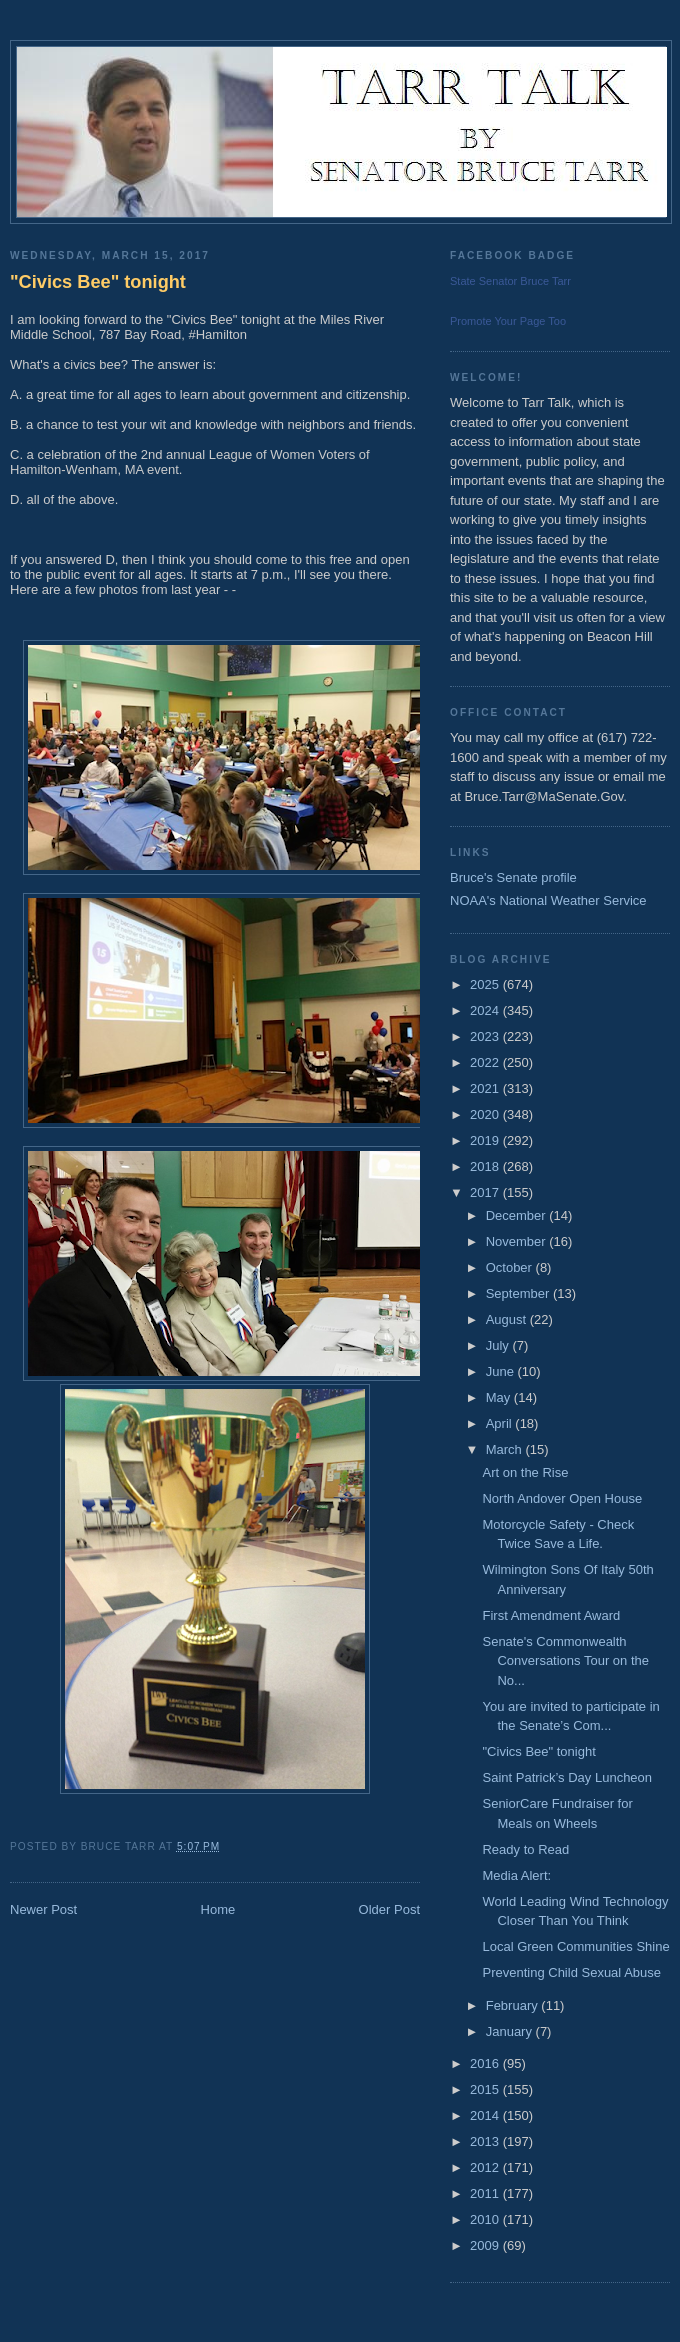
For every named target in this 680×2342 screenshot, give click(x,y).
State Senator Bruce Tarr (510, 281)
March (506, 1449)
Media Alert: (516, 1875)
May (500, 1397)
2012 (486, 2167)
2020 (486, 1114)
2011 (486, 2193)
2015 (486, 2089)
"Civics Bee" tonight (98, 282)
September (519, 1293)
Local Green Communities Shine (575, 1946)
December (518, 1215)
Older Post (389, 1909)
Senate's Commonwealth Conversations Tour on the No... (565, 1661)
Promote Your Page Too (508, 321)
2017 (486, 1192)
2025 (486, 984)
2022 (486, 1062)
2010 (486, 2219)
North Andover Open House (562, 1498)
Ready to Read (525, 1849)
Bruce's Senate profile (513, 877)
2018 (486, 1166)
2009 (486, 2245)
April (501, 1423)
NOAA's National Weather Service (548, 900)
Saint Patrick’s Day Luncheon (567, 1777)
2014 (486, 2115)
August (508, 1319)
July (499, 1345)
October (511, 1267)
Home (218, 1909)
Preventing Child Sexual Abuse (571, 1972)
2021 (486, 1088)
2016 (486, 2063)
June (502, 1371)
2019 (486, 1140)
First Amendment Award (551, 1615)
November (518, 1241)
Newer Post (43, 1909)
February (514, 2005)
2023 (486, 1036)
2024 (486, 1010)
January (511, 2031)
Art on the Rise (525, 1472)
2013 (486, 2141)
